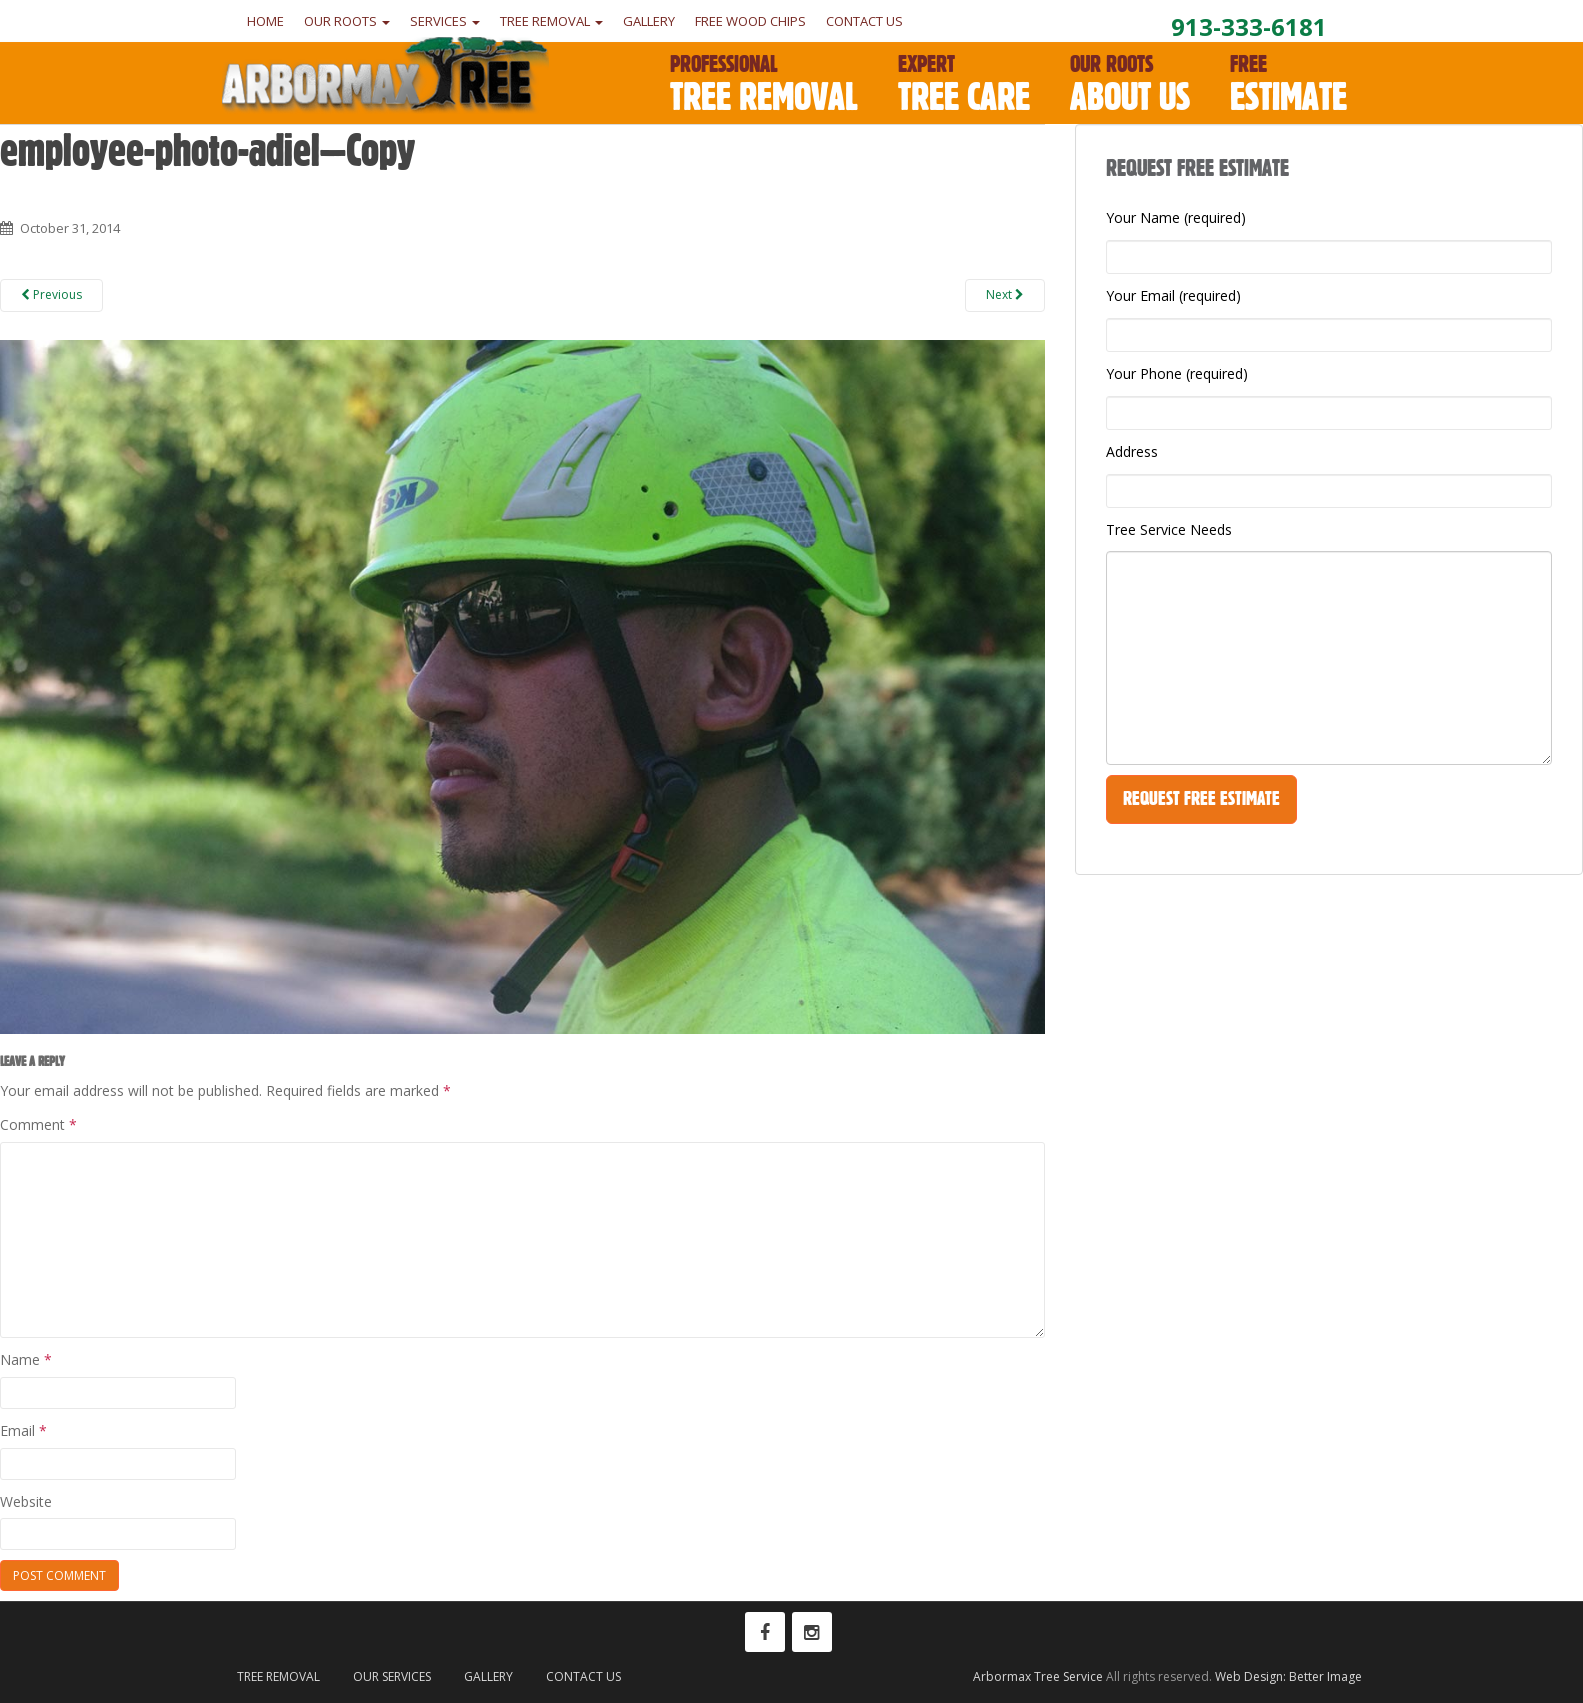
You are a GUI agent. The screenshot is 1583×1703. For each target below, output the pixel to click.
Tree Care (964, 84)
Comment (38, 1124)
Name (26, 1359)
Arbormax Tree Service (1038, 1676)
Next (1005, 294)
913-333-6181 (1249, 26)
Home (265, 21)
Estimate (1288, 84)
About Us (1130, 84)
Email (23, 1430)
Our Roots (347, 21)
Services (445, 21)
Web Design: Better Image (1288, 1676)
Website (26, 1501)
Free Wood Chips (750, 21)
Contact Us (864, 21)
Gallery (649, 21)
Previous (51, 294)
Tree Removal (551, 21)
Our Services (392, 1676)
